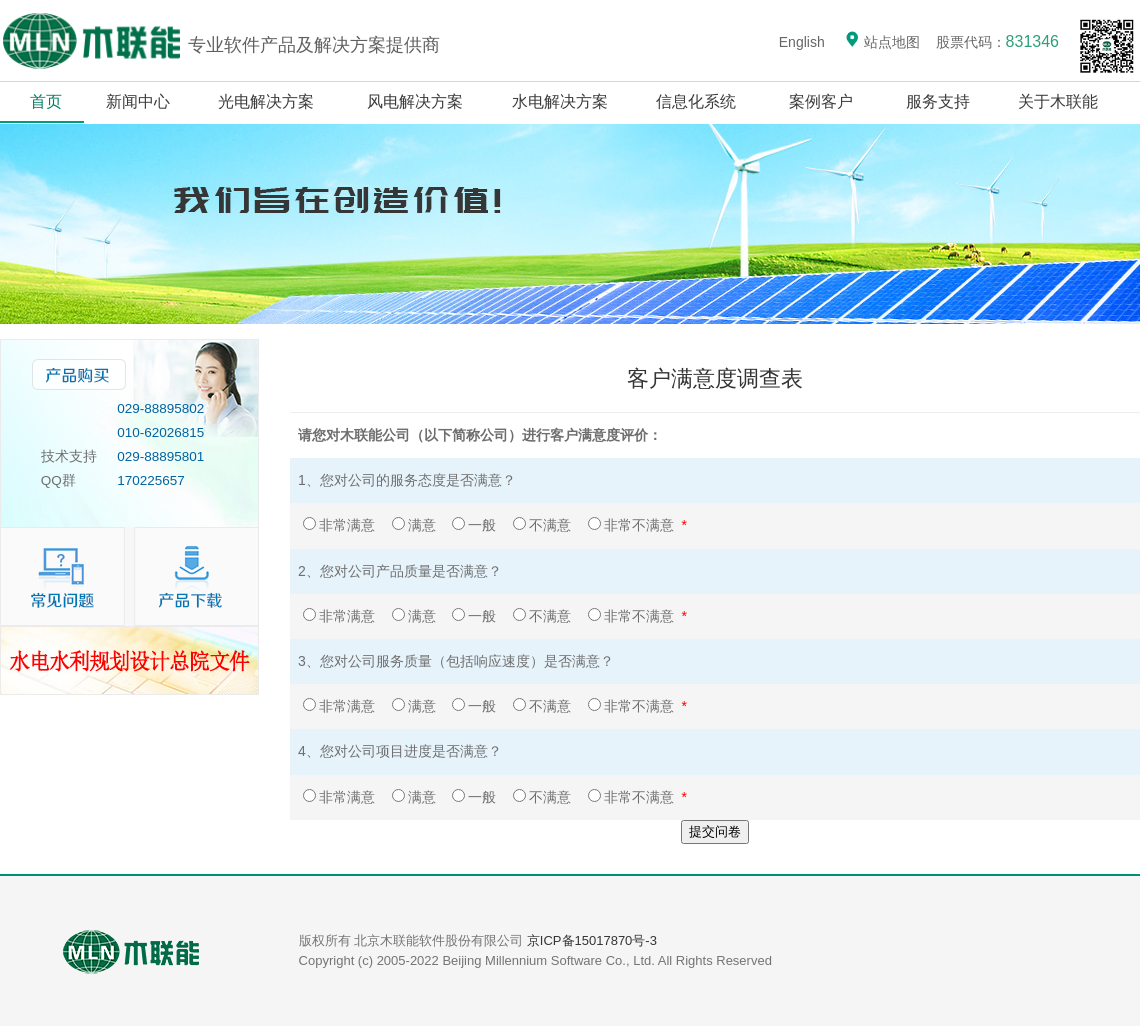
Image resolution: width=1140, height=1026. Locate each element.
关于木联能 (1060, 101)
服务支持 (938, 101)
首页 (46, 101)
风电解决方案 (415, 101)
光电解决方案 (266, 101)
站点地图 (882, 42)
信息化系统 (696, 101)
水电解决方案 (560, 101)
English (802, 42)
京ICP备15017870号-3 (592, 940)
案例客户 (821, 101)
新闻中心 (138, 101)
